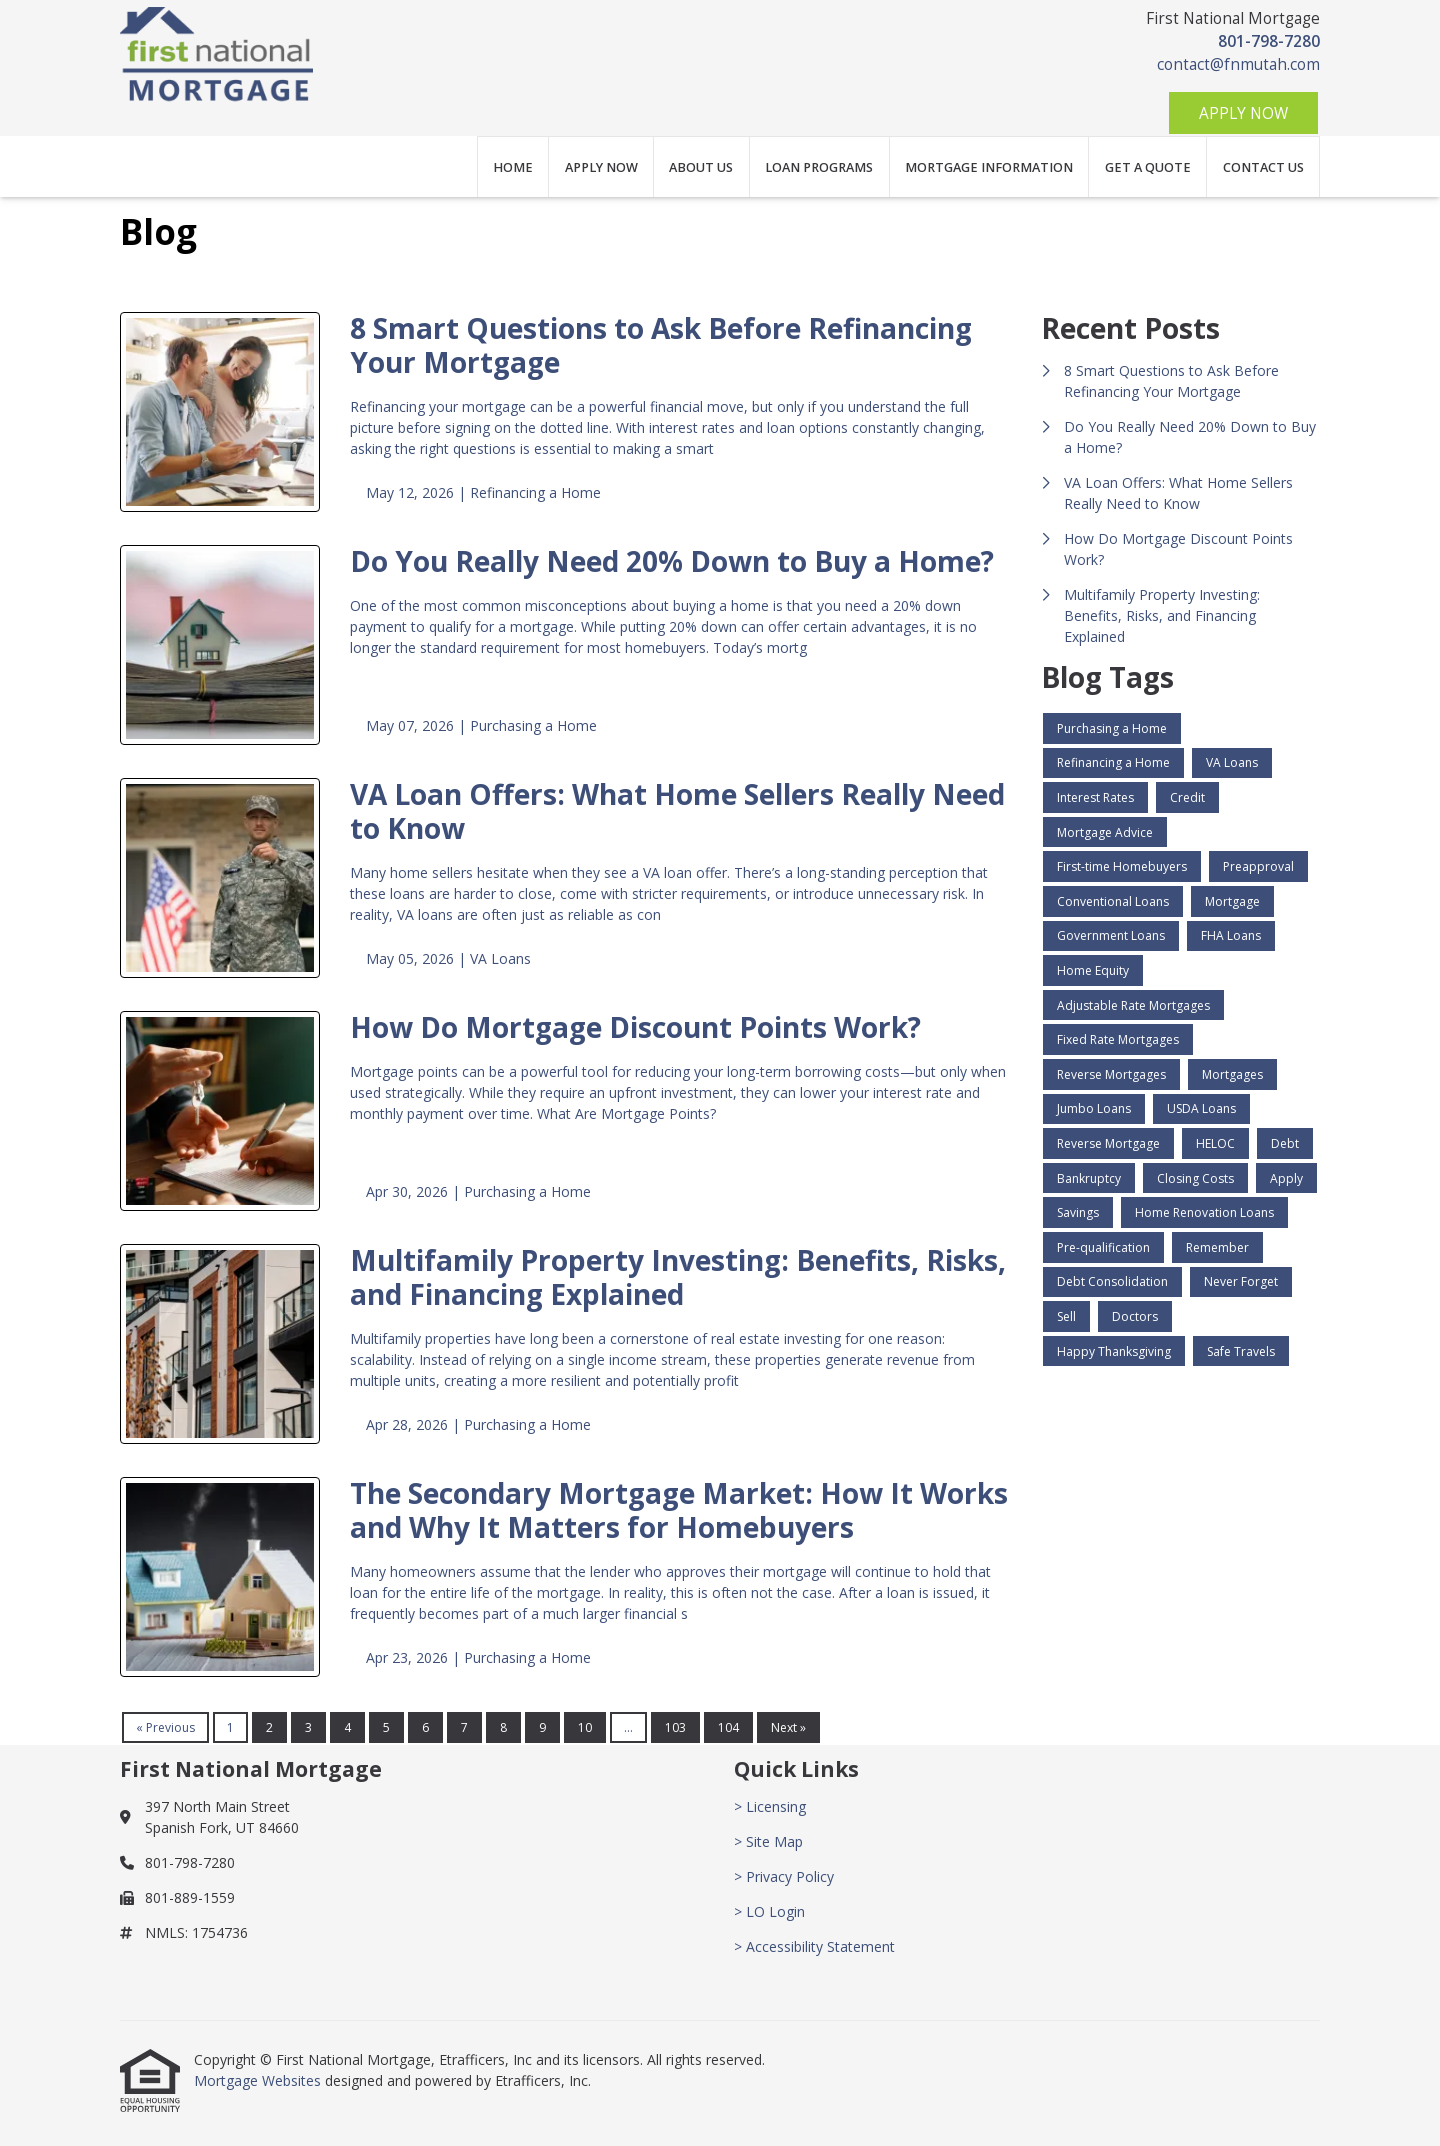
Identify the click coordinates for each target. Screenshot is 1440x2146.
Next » (788, 1727)
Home (513, 167)
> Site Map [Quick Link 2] (768, 1841)
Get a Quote (1148, 167)
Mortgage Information (989, 167)
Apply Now (1243, 113)
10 (585, 1727)
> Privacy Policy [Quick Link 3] (784, 1876)
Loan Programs (819, 167)
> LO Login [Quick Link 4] (769, 1911)
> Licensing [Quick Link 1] (770, 1806)
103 (675, 1727)
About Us (701, 167)
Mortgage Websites (259, 2080)
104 (728, 1727)
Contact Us (1263, 167)
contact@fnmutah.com (1238, 64)
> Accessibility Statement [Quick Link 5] (814, 1946)
